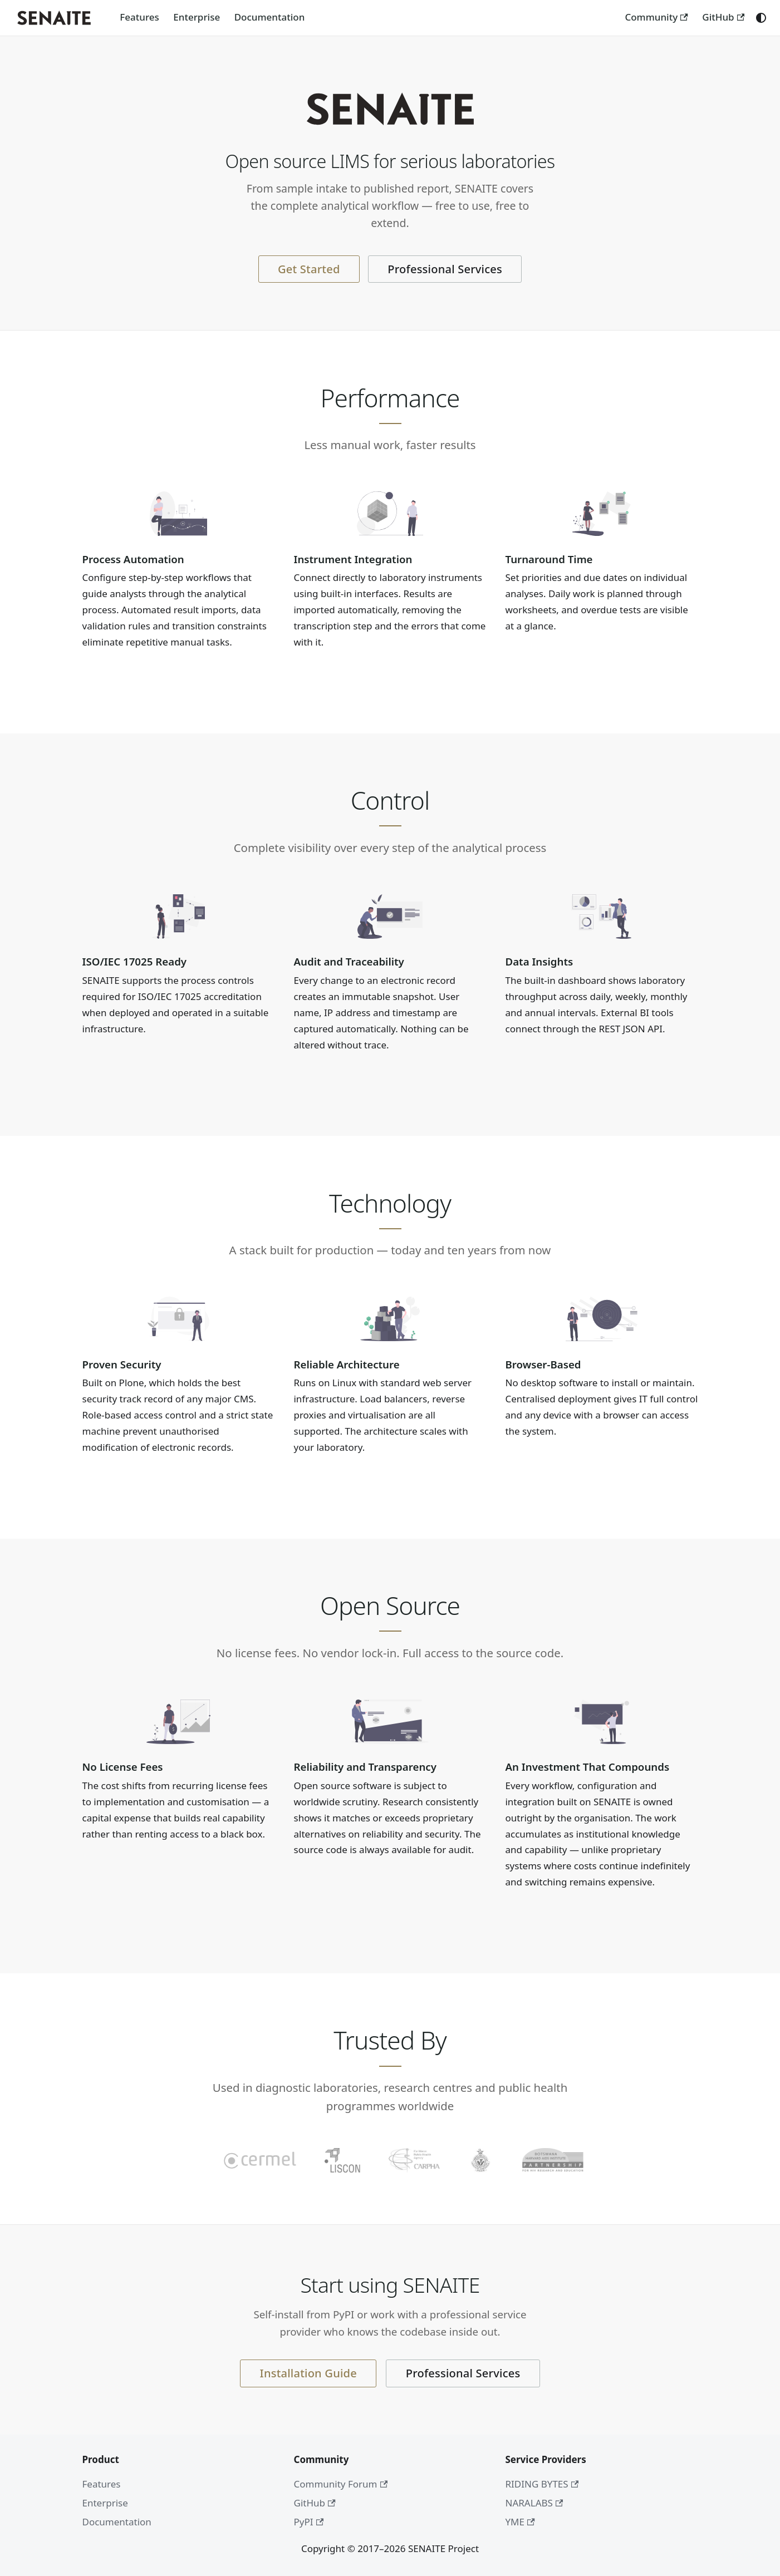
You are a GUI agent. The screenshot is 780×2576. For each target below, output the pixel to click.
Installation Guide (308, 2373)
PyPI (309, 2521)
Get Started (309, 269)
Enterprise (196, 17)
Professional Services (444, 269)
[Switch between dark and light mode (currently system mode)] (761, 17)
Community (656, 17)
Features (139, 17)
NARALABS (534, 2502)
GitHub (723, 17)
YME (520, 2521)
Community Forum (341, 2484)
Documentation (269, 17)
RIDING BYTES (542, 2484)
